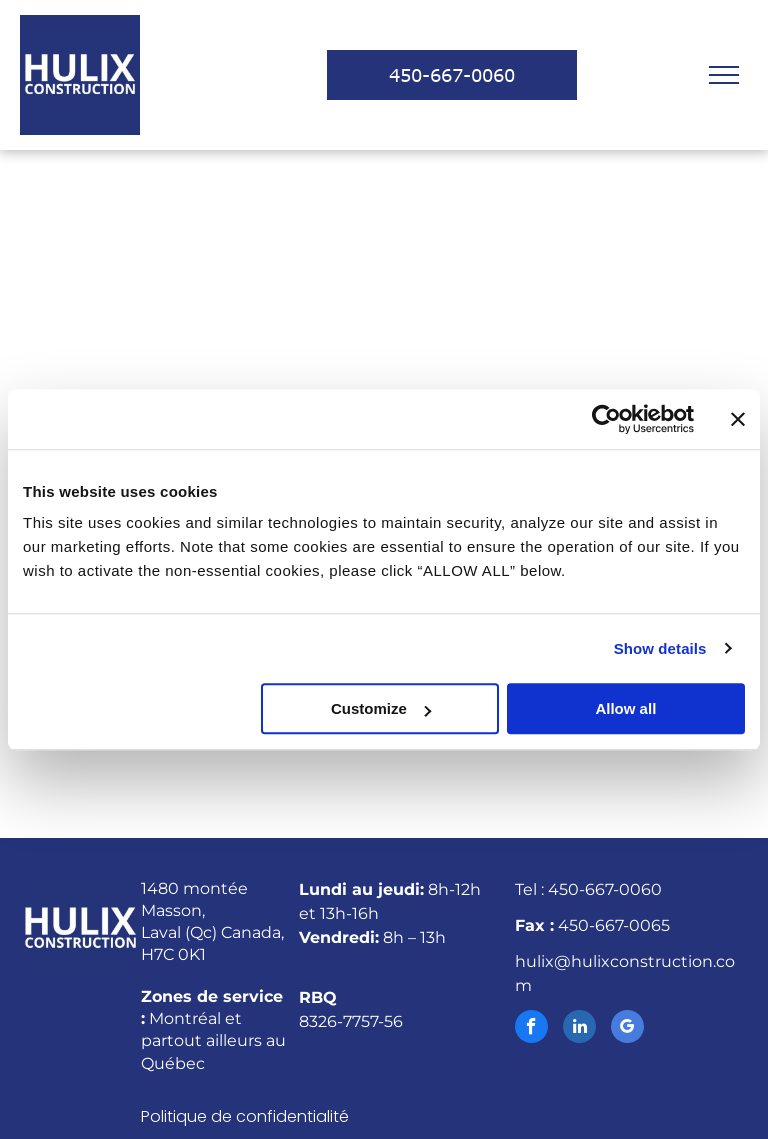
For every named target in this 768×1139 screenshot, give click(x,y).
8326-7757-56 (351, 1021)
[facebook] (531, 1029)
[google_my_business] (627, 1029)
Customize (381, 708)
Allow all (625, 708)
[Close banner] (738, 419)
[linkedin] (579, 1029)
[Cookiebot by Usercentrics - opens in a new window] (606, 419)
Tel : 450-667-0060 (588, 889)
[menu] (724, 75)
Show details (660, 648)
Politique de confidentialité (245, 1116)
